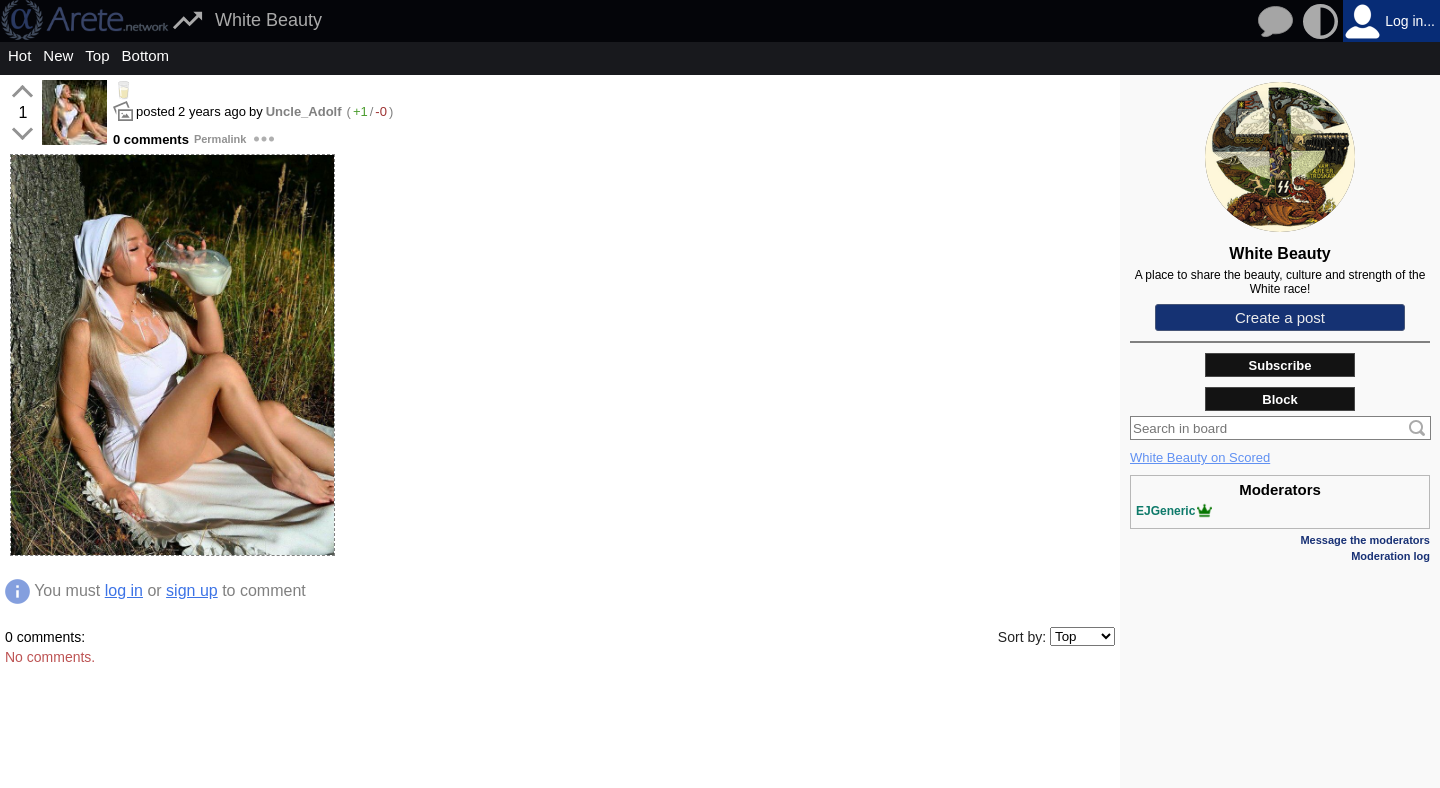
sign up (192, 590)
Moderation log (1390, 556)
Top (97, 55)
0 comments (151, 139)
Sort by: (1022, 637)
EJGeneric (1174, 510)
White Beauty (268, 20)
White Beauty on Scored (1200, 457)
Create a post (1280, 317)
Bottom (146, 55)
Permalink (220, 139)
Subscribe (1280, 365)
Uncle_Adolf (304, 111)
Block (1279, 399)
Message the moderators (1365, 540)
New (58, 55)
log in (124, 590)
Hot (19, 55)
